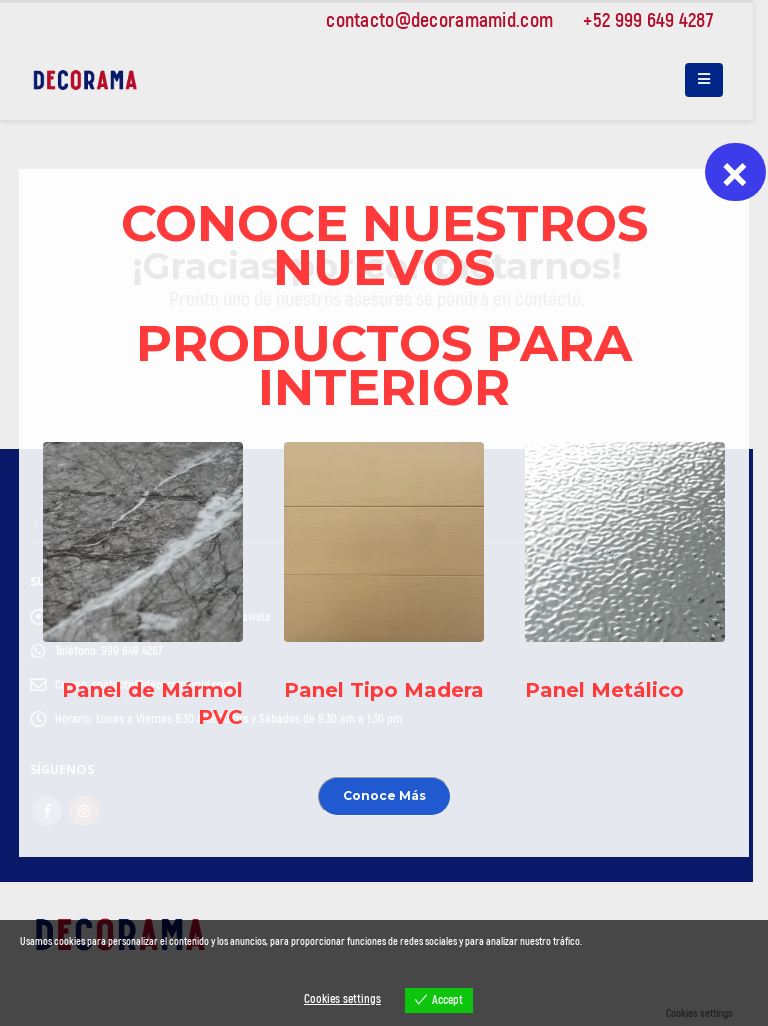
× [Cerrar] (735, 172)
